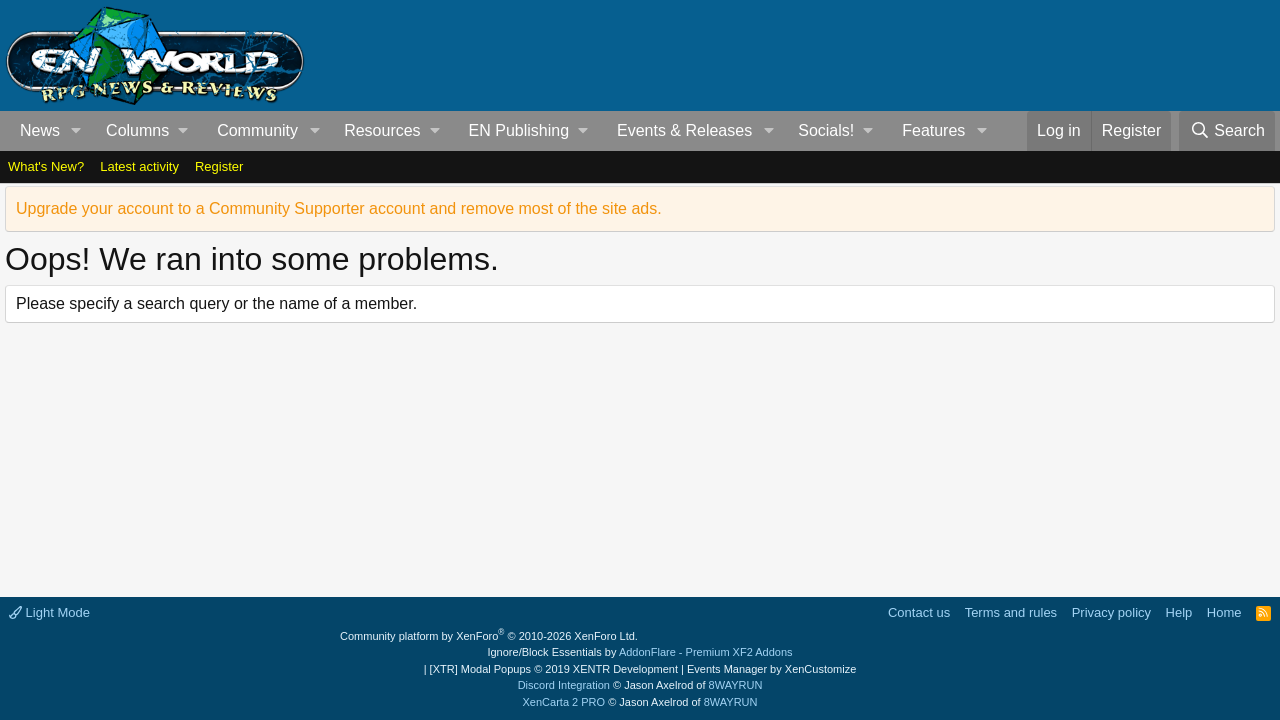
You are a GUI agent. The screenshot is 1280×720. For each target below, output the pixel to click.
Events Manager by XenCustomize (771, 669)
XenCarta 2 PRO (564, 702)
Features (933, 130)
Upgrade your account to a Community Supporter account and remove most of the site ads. (339, 208)
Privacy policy (1111, 612)
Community (257, 130)
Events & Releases (684, 130)
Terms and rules (1011, 612)
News (40, 130)
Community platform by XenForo (489, 636)
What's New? (46, 166)
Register (219, 166)
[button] (76, 131)
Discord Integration (564, 685)
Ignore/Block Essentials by (639, 652)
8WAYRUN (736, 685)
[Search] (1227, 131)
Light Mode (49, 612)
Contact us (919, 612)
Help (1179, 612)
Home (1224, 612)
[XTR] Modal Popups (554, 669)
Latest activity (139, 166)
